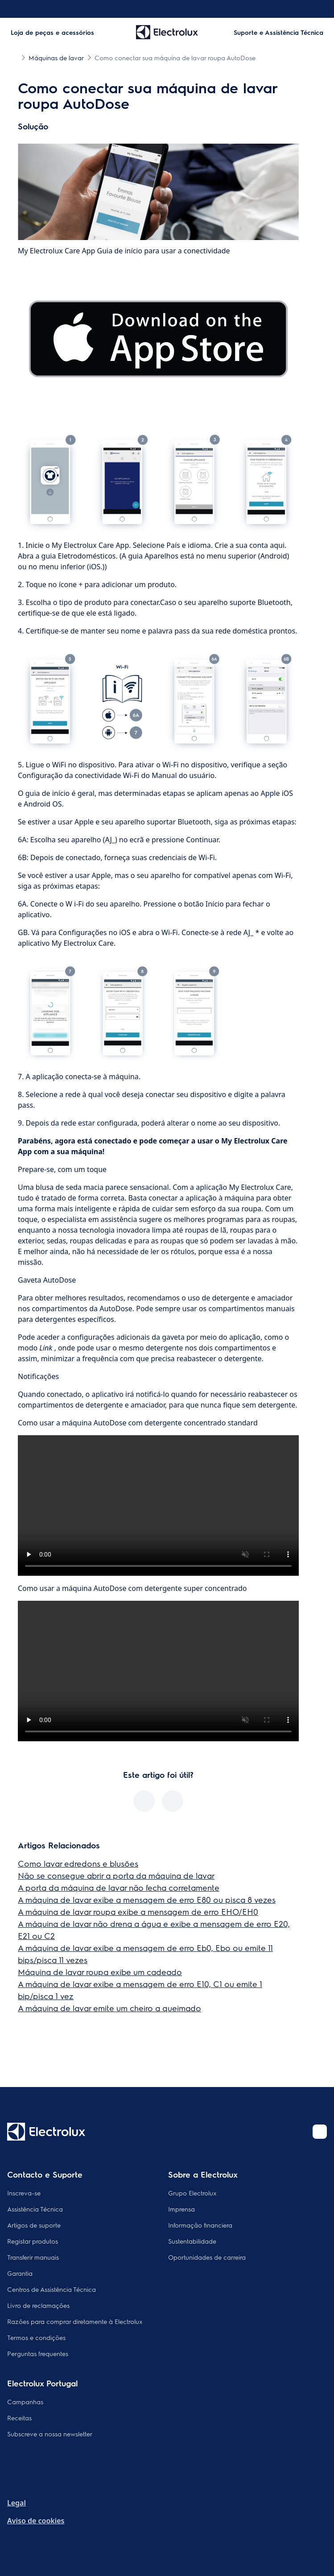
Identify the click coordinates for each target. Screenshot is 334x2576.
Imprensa (181, 2209)
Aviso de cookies (35, 2521)
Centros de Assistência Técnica (51, 2289)
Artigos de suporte (34, 2225)
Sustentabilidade (192, 2241)
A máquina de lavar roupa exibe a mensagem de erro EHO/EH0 (138, 1911)
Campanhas (25, 2402)
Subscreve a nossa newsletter (49, 2434)
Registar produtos (32, 2241)
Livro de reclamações (38, 2305)
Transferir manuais (33, 2257)
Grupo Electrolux (192, 2193)
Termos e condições (36, 2337)
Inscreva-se (24, 2193)
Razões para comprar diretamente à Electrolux (75, 2321)
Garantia (20, 2273)
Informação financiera (200, 2225)
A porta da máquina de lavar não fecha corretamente (118, 1887)
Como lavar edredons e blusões (78, 1863)
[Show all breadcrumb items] (14, 57)
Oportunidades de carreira (207, 2257)
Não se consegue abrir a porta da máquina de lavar (116, 1875)
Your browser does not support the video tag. (158, 1505)
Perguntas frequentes (37, 2353)
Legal (16, 2503)
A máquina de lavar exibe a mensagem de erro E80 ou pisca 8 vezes (147, 1899)
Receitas (19, 2418)
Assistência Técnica (35, 2209)
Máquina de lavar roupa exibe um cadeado (100, 1972)
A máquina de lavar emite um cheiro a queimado (109, 2008)
